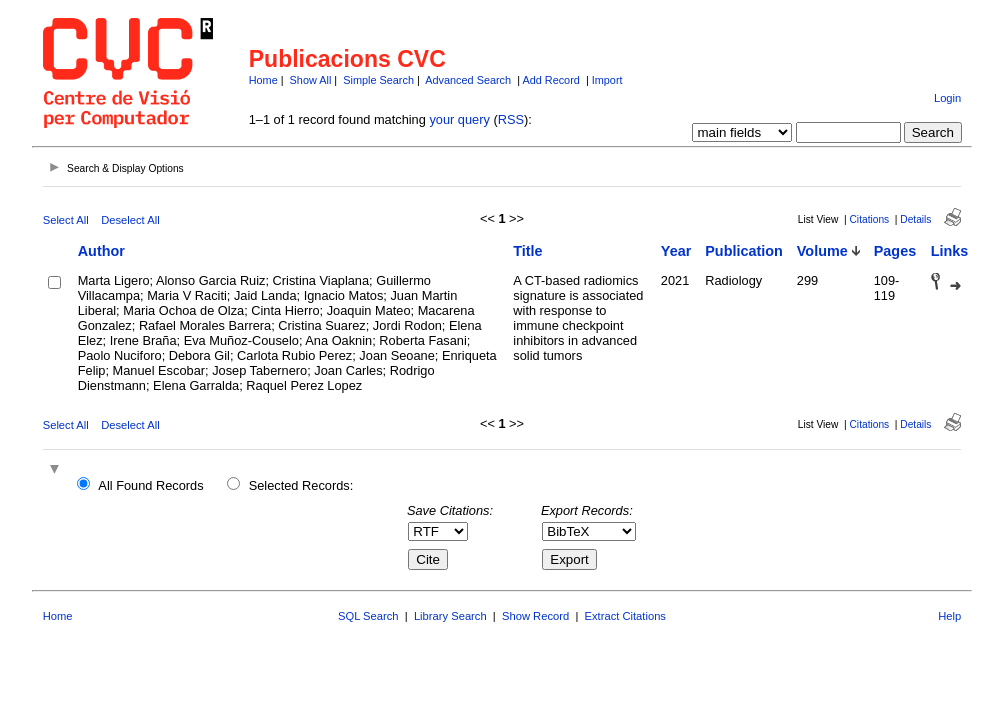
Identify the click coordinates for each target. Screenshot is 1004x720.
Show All (311, 80)
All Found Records (150, 485)
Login (947, 98)
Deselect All (130, 220)
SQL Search (368, 616)
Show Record (535, 616)
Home (263, 80)
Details (915, 219)
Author (101, 251)
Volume (822, 251)
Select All (66, 220)
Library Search (450, 616)
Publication (744, 251)
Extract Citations (625, 616)
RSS (511, 119)
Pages (895, 251)
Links (950, 251)
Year (676, 251)
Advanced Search (468, 80)
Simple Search (378, 80)
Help (949, 616)
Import (607, 80)
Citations (870, 219)
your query (459, 119)
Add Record (550, 80)
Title (527, 251)
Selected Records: (301, 485)
